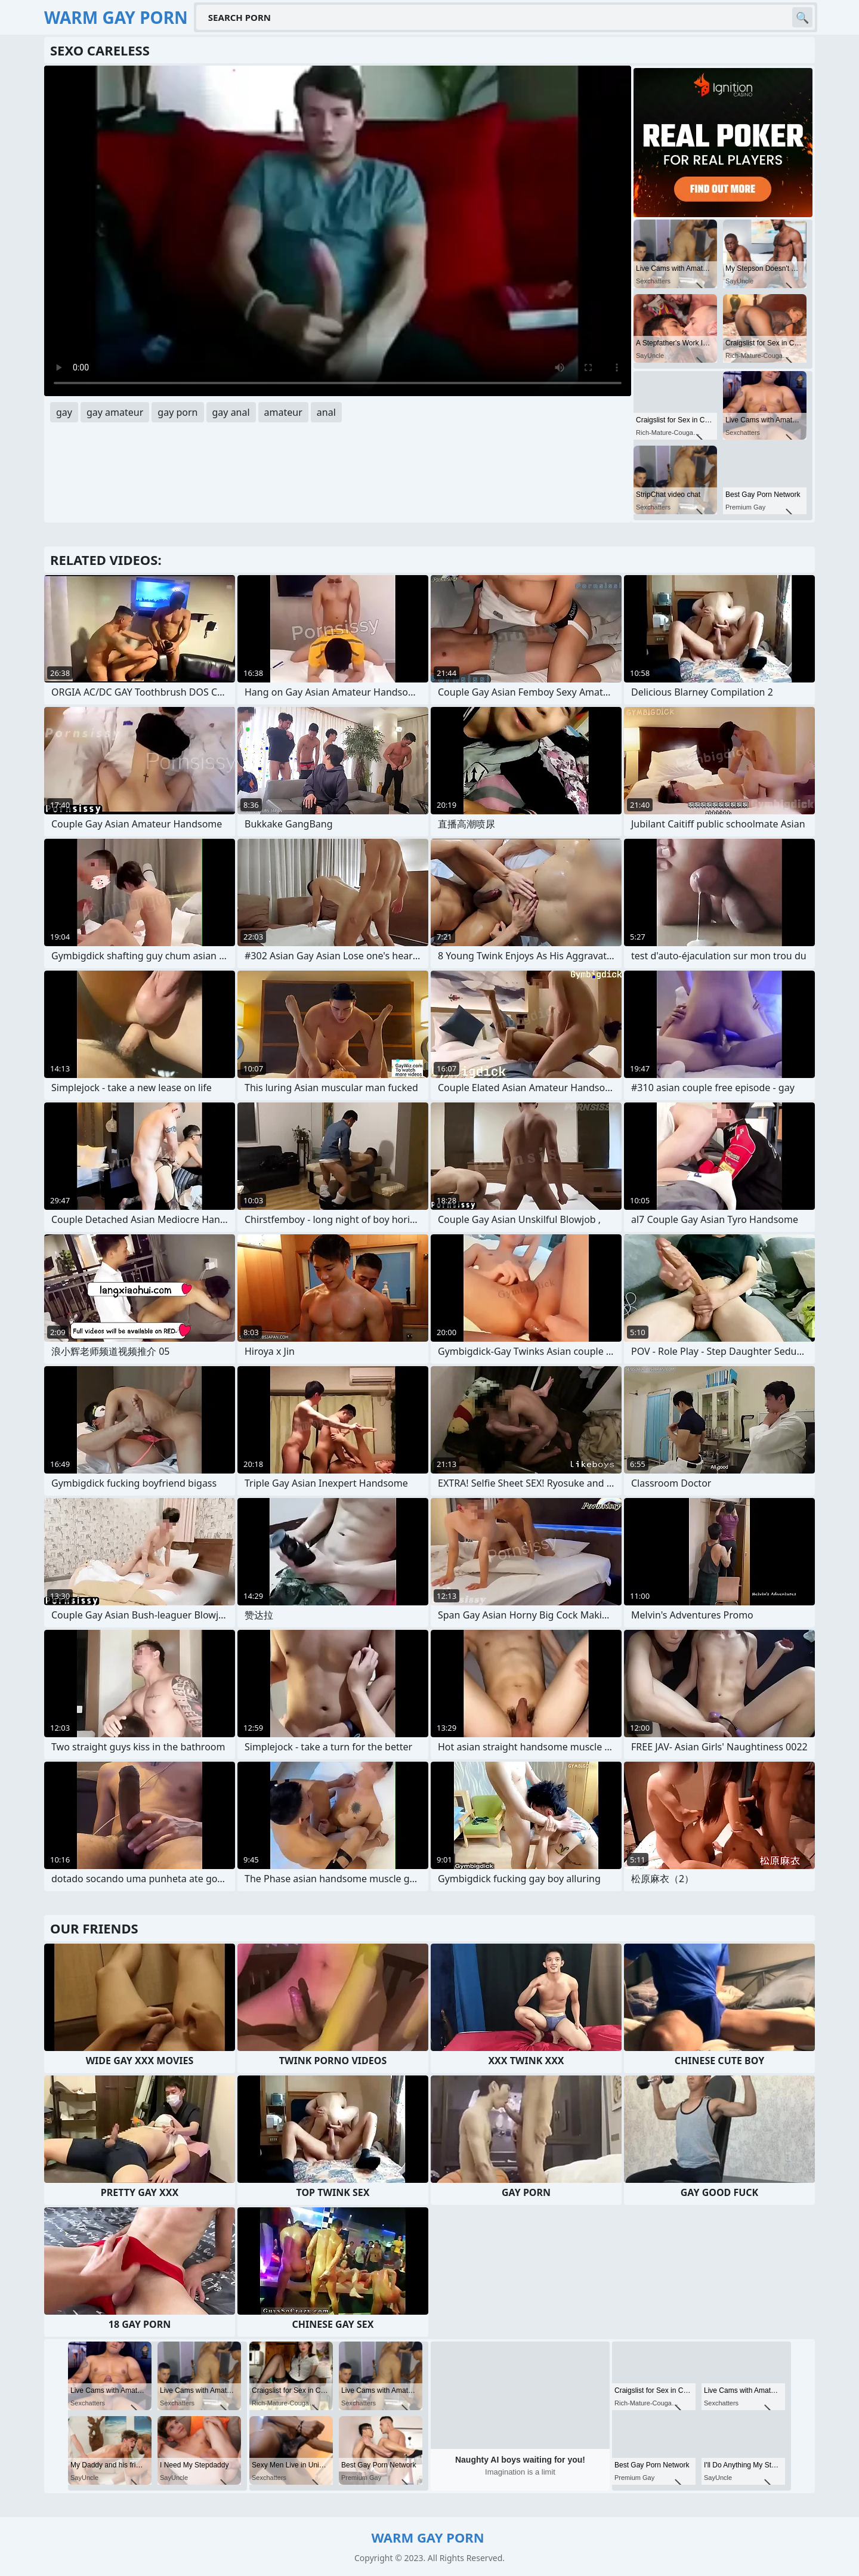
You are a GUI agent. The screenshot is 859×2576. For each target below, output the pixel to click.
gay (64, 412)
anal (326, 412)
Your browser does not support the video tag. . (337, 231)
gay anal (231, 412)
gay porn (177, 412)
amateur (283, 412)
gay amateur (114, 412)
